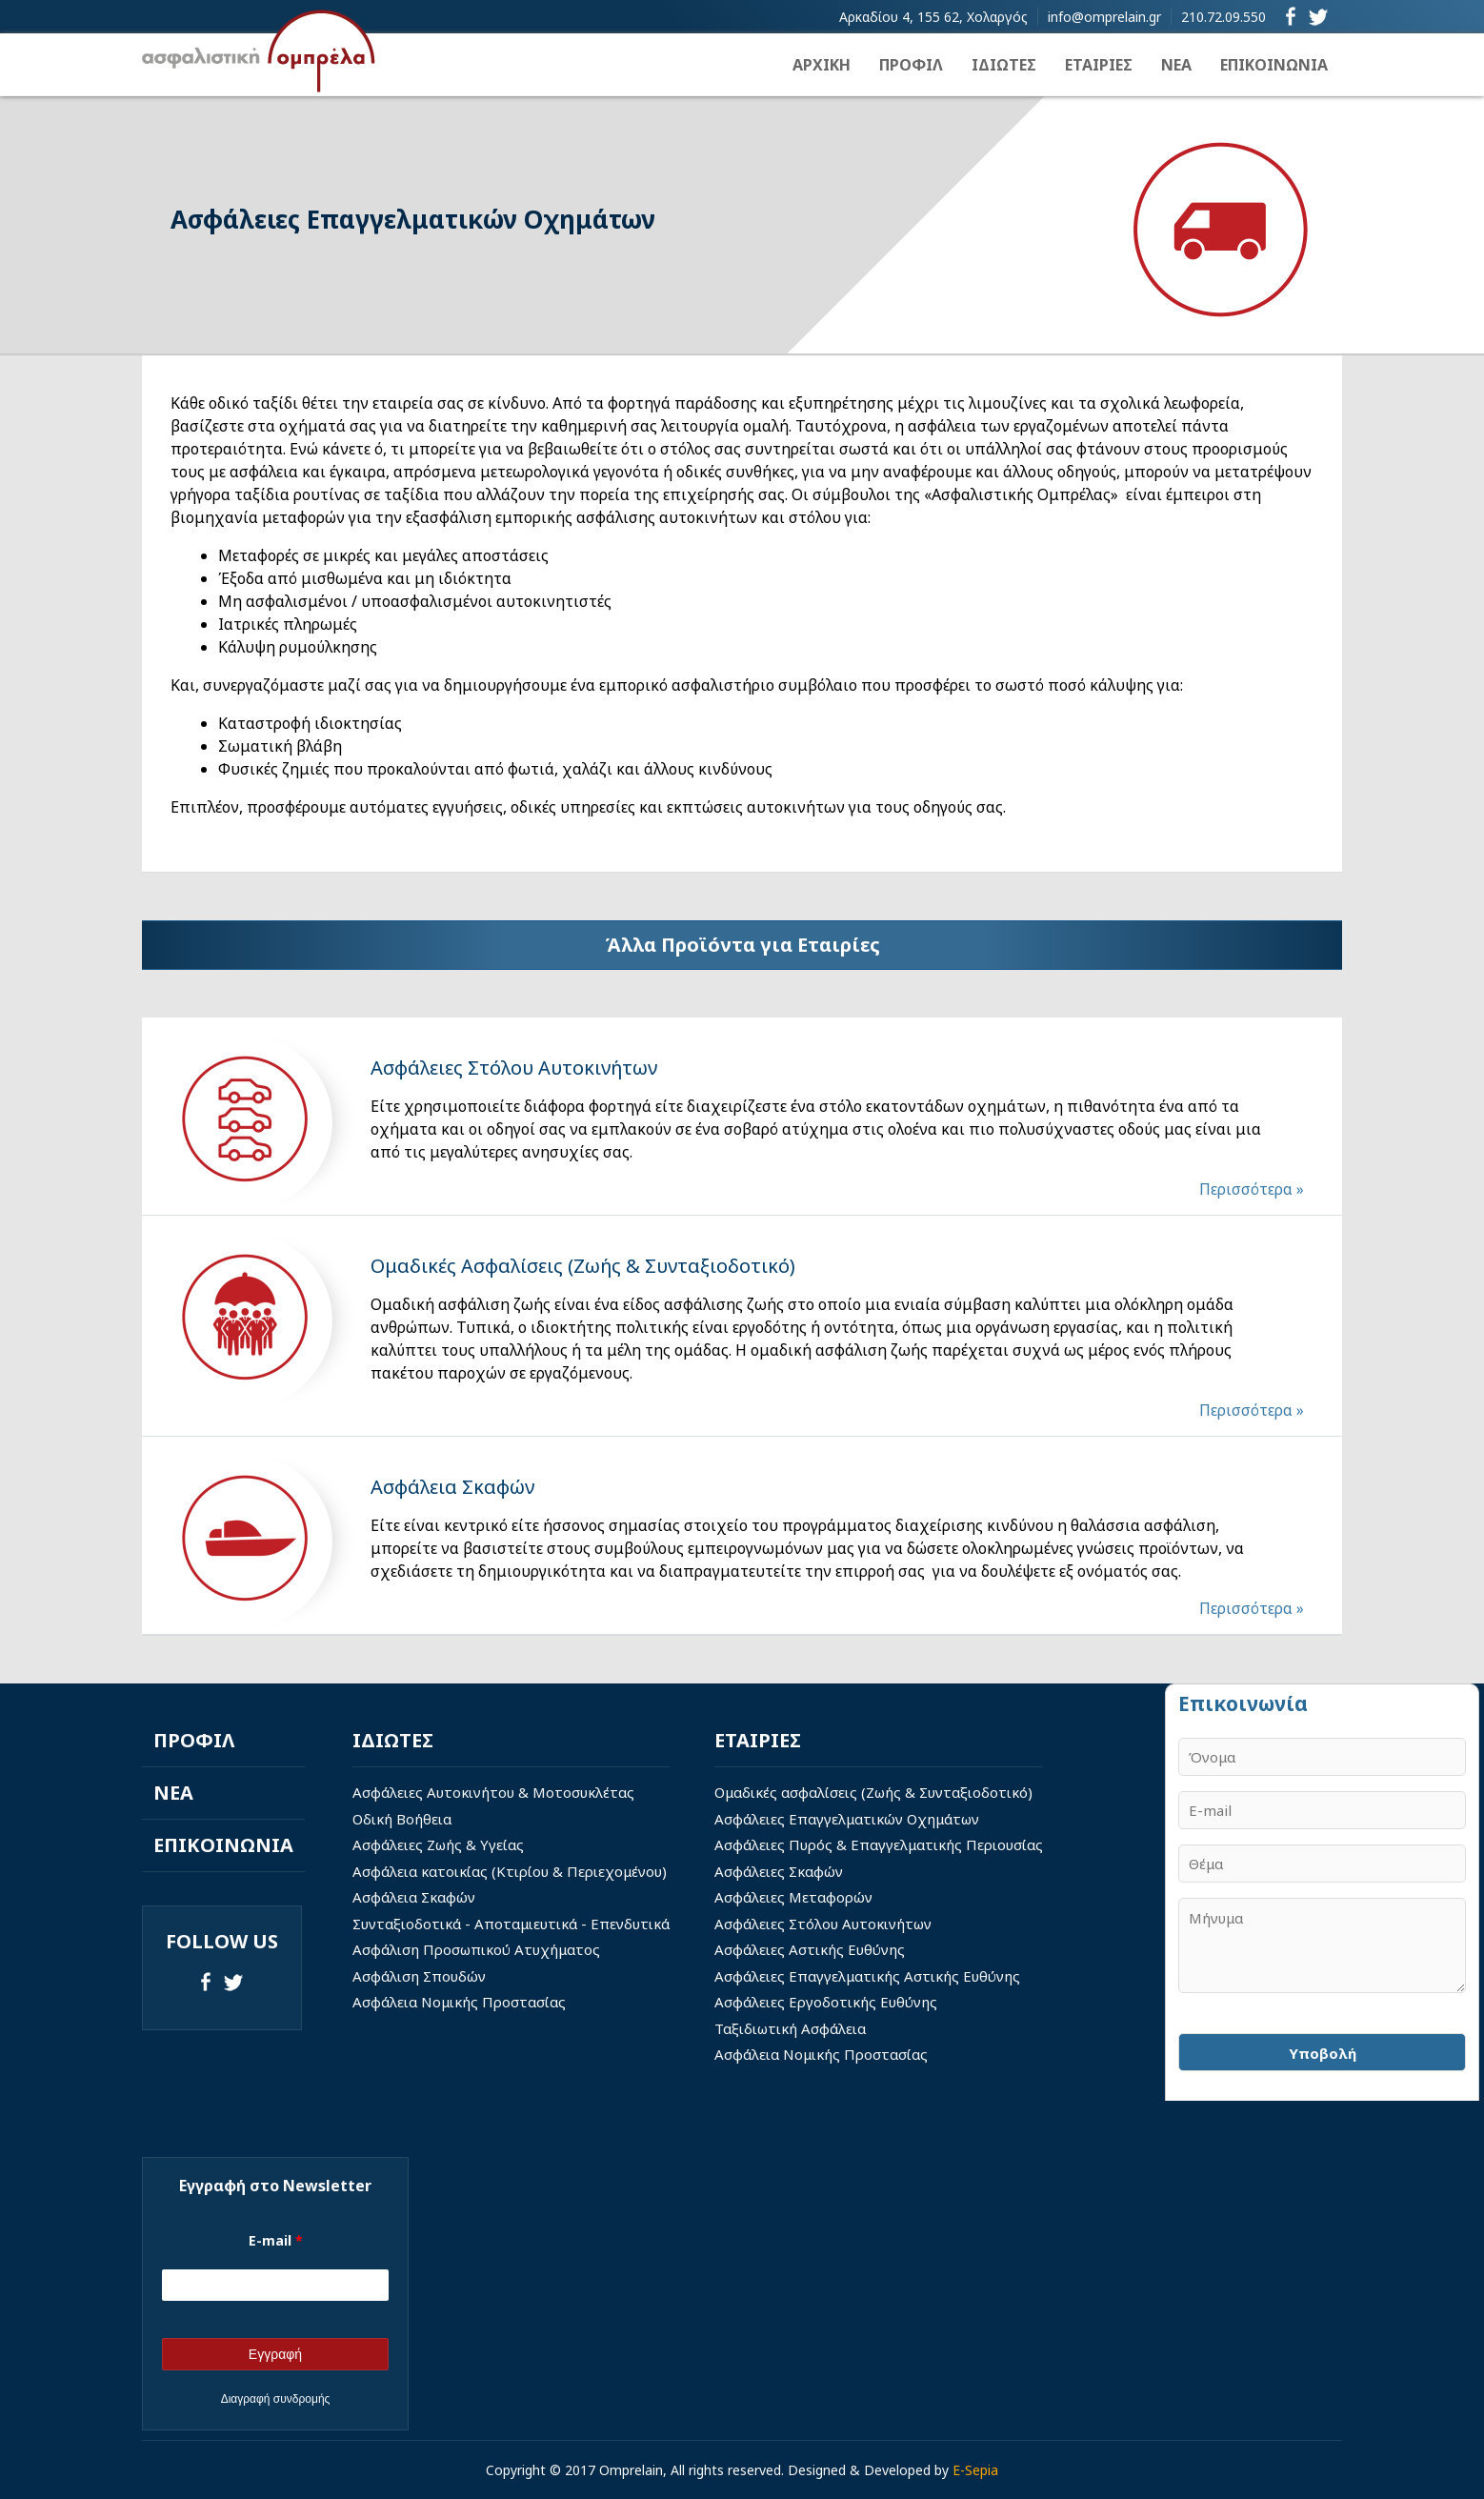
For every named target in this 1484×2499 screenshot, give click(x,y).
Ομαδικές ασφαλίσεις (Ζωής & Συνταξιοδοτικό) (873, 1792)
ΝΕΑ (1176, 64)
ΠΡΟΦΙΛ (911, 64)
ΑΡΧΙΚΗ (821, 64)
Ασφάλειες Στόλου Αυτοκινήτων (514, 1067)
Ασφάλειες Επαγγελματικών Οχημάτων (846, 1818)
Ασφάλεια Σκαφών (452, 1487)
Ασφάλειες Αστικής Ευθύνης (809, 1949)
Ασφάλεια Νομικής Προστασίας (459, 2001)
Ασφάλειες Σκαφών (778, 1871)
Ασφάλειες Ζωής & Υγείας (438, 1844)
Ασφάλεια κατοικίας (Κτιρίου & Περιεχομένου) (509, 1871)
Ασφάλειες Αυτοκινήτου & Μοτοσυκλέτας (493, 1792)
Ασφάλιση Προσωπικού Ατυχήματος (476, 1949)
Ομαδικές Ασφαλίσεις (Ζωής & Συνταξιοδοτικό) (583, 1266)
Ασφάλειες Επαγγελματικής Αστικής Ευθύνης (867, 1975)
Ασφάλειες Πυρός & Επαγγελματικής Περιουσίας (878, 1844)
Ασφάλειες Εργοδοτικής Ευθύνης (825, 2001)
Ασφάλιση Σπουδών (419, 1975)
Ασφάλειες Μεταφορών (793, 1896)
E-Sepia (975, 2470)
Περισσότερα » (1251, 1189)
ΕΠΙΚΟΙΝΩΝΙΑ (1274, 64)
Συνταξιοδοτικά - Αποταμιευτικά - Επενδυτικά (511, 1923)
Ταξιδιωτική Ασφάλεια (790, 2028)
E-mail (276, 2240)
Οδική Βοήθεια (401, 1818)
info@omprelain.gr (1104, 17)
